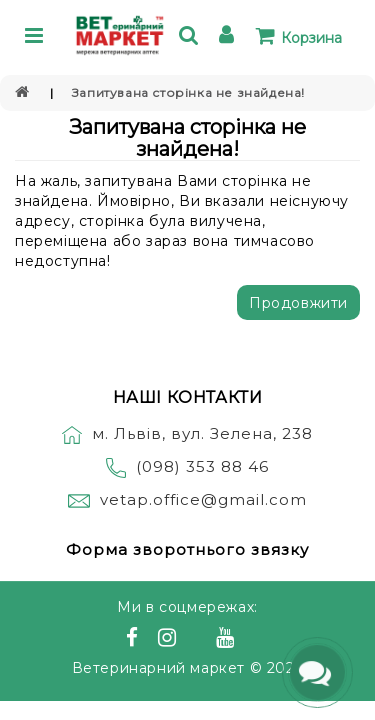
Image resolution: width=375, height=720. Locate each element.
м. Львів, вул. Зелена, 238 (187, 433)
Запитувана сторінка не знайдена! (188, 92)
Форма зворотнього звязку (187, 549)
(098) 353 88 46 (202, 466)
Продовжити (298, 303)
